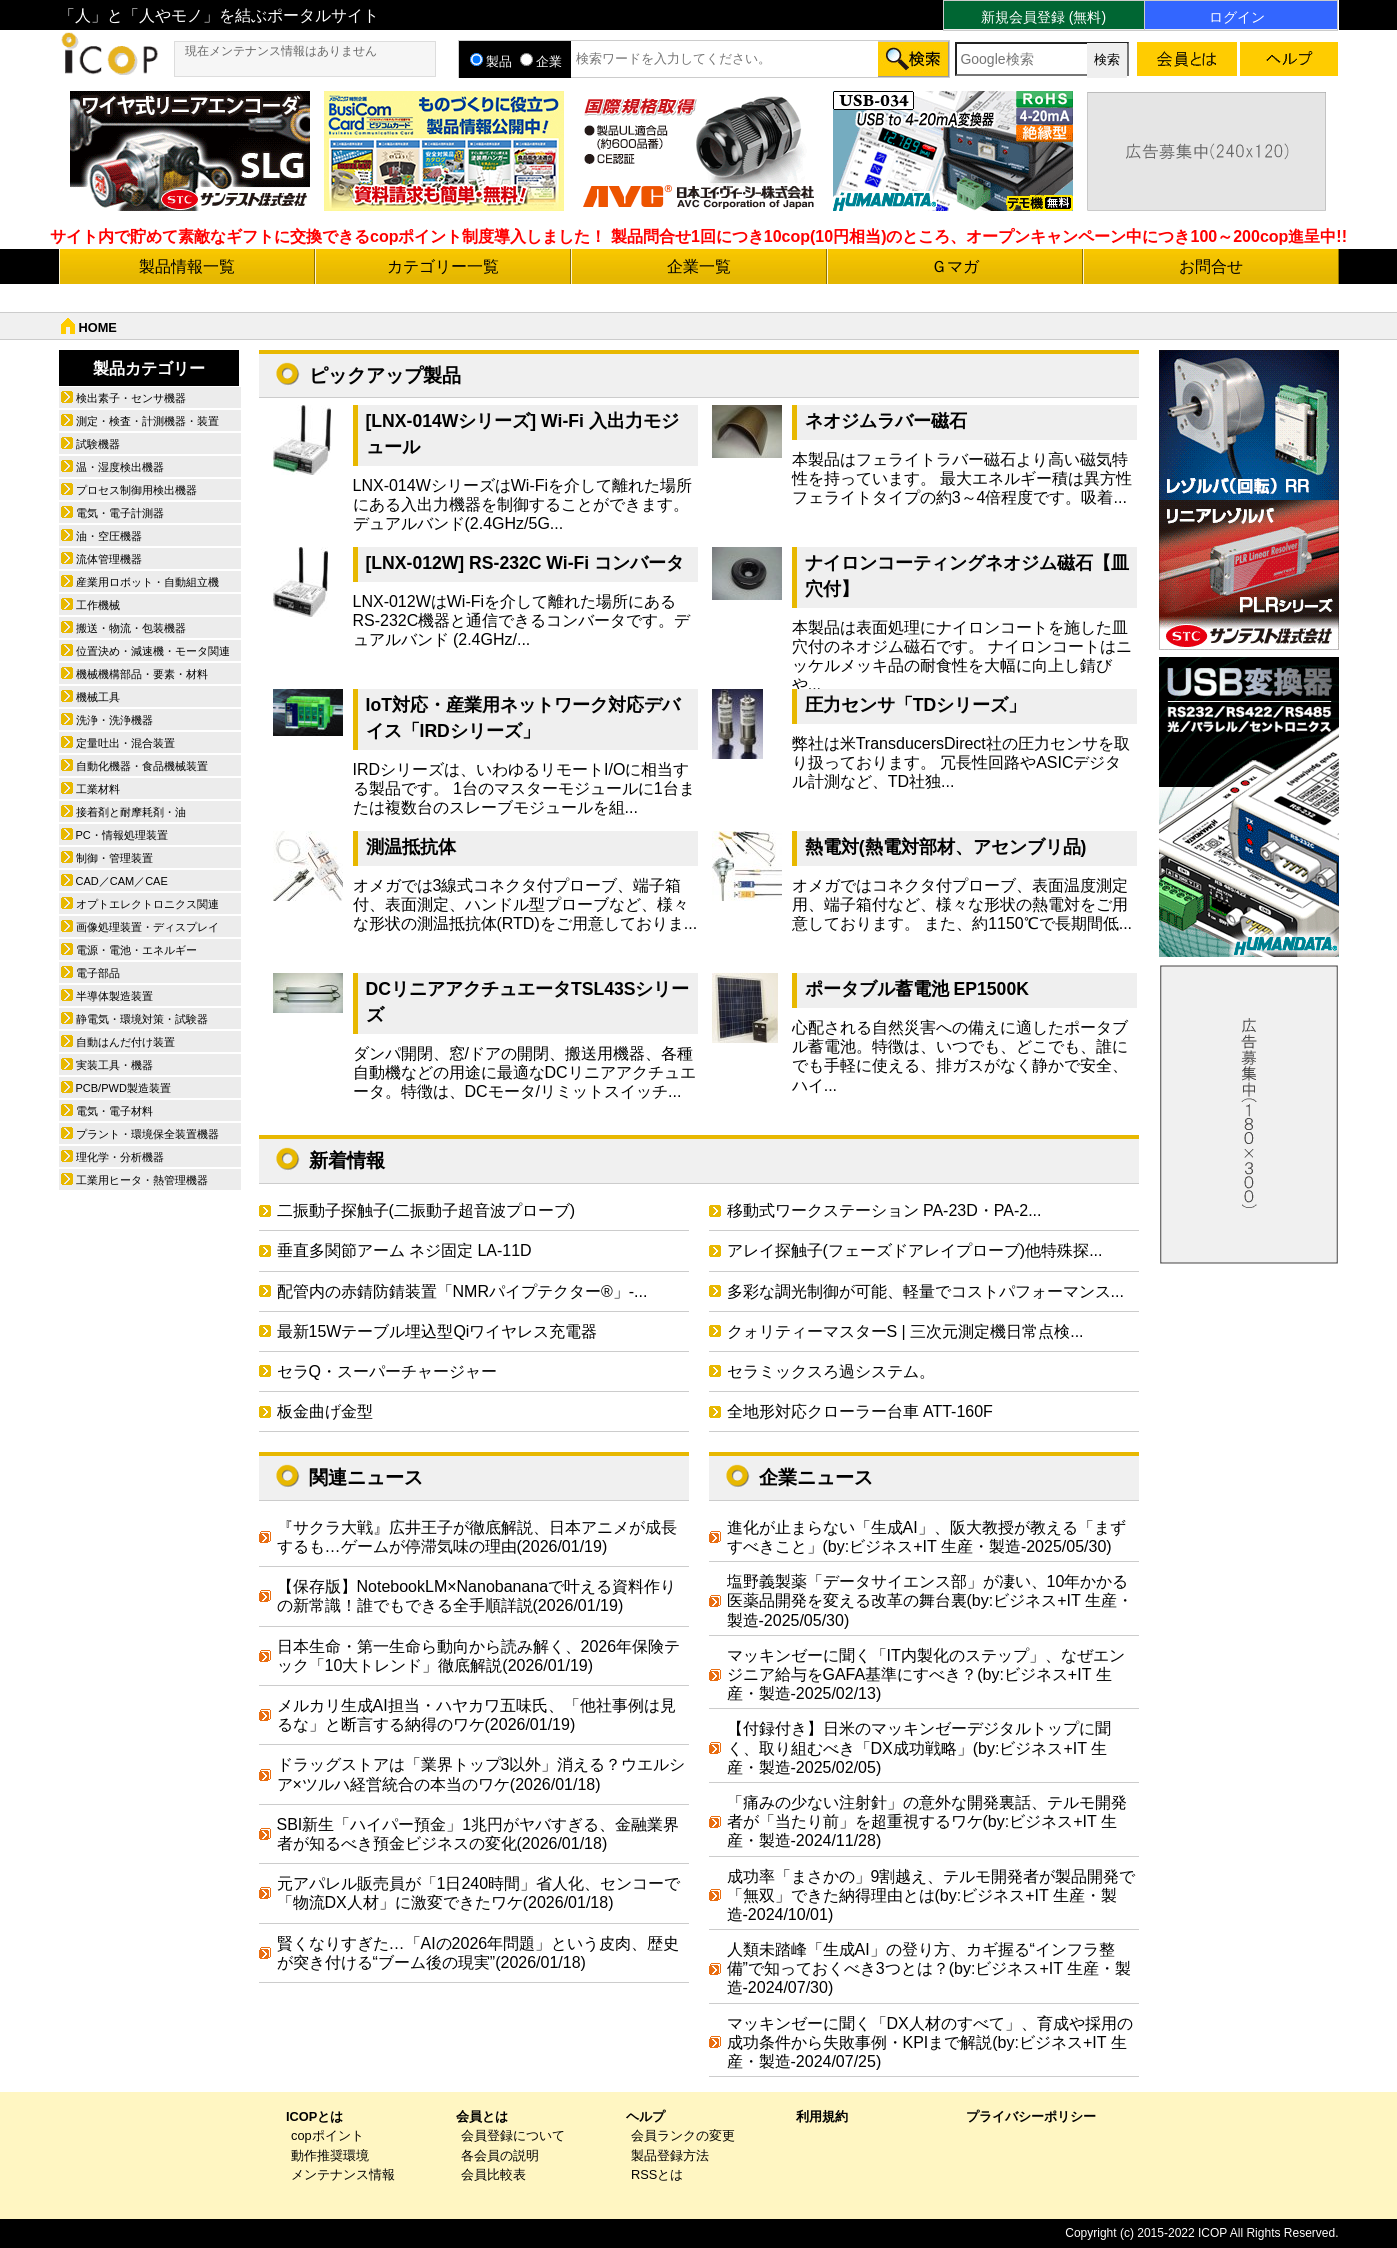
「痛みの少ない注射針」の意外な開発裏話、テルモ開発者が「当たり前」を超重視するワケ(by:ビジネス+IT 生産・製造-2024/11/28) (927, 1821)
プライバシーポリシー (1031, 2116)
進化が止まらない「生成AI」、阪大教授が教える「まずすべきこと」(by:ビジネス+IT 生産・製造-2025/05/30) (926, 1537)
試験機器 (98, 444)
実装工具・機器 (114, 1065)
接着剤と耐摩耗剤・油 (131, 812)
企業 (541, 61)
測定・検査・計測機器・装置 (147, 421)
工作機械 (98, 605)
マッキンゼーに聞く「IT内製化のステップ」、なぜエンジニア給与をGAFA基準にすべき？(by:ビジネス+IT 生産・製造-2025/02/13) (926, 1674)
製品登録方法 (670, 2155)
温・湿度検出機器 (120, 467)
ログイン (1237, 17)
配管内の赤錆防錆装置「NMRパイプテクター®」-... (462, 1291)
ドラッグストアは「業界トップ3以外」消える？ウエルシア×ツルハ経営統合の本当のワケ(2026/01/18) (481, 1774)
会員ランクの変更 (683, 2135)
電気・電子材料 (114, 1111)
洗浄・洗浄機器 (114, 720)
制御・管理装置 (114, 858)
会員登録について (513, 2135)
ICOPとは (314, 2116)
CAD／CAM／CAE (122, 881)
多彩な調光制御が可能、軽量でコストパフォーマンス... (925, 1291)
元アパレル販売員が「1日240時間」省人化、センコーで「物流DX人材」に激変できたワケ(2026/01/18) (479, 1893)
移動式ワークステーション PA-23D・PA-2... (884, 1210)
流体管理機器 (109, 559)
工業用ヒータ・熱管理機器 (142, 1180)
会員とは (482, 2116)
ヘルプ (645, 2116)
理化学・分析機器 (120, 1157)
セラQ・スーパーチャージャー (387, 1371)
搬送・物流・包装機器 (131, 628)
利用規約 (822, 2116)
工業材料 (98, 789)
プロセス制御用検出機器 (136, 490)
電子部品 (98, 973)
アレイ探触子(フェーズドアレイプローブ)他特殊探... (915, 1250)
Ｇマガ (955, 266)
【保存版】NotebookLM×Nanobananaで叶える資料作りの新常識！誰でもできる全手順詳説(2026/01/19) (477, 1596)
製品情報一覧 (187, 266)
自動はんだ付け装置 (125, 1042)
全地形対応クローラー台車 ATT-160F (860, 1411)
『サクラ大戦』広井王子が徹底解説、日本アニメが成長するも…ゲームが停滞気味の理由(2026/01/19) (477, 1537)
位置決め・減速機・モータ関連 (153, 651)
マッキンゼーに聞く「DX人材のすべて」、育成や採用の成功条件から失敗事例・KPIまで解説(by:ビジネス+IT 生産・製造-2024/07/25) (930, 2042)
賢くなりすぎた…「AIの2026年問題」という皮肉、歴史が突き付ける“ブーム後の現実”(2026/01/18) (478, 1953)
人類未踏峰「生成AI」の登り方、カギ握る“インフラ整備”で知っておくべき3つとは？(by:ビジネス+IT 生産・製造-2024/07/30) (929, 1968)
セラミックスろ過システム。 (831, 1371)
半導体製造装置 (114, 996)
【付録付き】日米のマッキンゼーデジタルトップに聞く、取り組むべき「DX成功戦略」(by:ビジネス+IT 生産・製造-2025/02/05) (919, 1747)
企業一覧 (699, 266)
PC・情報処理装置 (122, 835)
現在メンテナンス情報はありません (281, 51)
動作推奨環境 (330, 2155)
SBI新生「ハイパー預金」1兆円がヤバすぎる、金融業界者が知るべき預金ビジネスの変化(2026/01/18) (478, 1834)
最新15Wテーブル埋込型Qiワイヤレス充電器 (437, 1331)
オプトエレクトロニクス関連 (147, 904)
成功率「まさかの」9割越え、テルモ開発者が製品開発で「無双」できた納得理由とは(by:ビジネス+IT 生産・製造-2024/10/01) (931, 1895)
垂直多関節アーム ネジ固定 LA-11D (404, 1250)
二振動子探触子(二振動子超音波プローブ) (426, 1210)
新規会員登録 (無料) (1043, 17)
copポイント (327, 2135)
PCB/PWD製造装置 (123, 1088)
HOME (98, 327)
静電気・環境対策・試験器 (142, 1019)
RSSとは (657, 2174)
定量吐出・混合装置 (125, 743)
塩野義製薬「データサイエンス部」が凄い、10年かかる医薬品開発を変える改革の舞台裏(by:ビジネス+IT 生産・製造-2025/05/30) (930, 1600)
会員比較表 (493, 2174)
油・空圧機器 (109, 536)
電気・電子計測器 (120, 513)
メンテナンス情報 (343, 2174)
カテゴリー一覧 (443, 266)
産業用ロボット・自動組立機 (147, 582)
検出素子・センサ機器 (131, 398)
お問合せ (1211, 266)
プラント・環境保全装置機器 (147, 1134)
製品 (491, 61)
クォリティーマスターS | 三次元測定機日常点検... (905, 1331)
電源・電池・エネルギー (136, 950)
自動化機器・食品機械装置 (142, 766)
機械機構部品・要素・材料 (142, 674)
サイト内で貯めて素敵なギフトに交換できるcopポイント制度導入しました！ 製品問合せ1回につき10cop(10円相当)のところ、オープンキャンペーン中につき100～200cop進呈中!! (698, 236)
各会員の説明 (500, 2155)
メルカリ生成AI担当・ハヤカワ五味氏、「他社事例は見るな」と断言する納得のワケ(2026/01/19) (476, 1715)
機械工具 (98, 697)
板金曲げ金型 (325, 1411)
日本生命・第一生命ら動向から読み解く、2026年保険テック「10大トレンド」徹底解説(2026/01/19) (479, 1656)
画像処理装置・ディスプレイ (147, 927)
